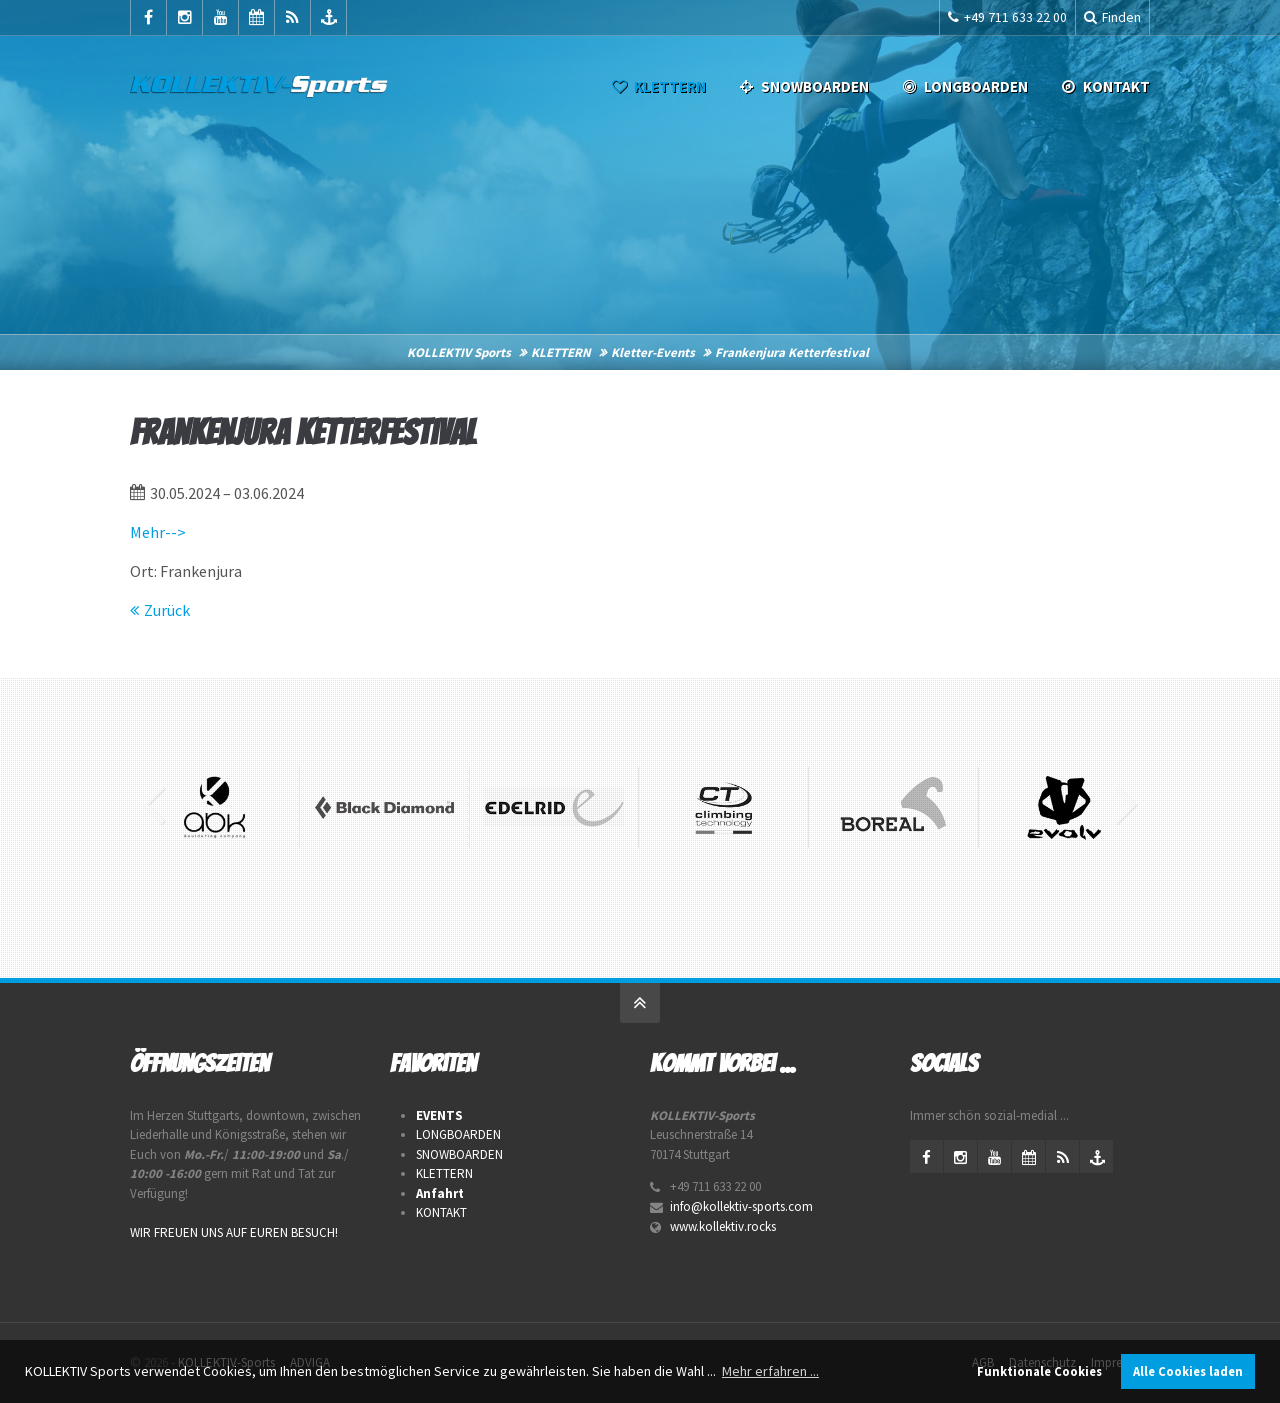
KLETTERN (657, 86)
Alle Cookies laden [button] (1188, 1371)
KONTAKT (441, 1212)
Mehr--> (158, 532)
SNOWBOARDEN (802, 86)
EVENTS (439, 1115)
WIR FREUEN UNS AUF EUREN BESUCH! (234, 1232)
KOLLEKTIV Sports (459, 352)
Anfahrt (440, 1193)
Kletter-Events (653, 352)
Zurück (167, 610)
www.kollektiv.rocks (723, 1226)
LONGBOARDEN (963, 86)
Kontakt (1104, 86)
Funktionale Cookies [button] (1039, 1371)
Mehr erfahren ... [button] (770, 1371)
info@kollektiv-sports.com (741, 1206)
